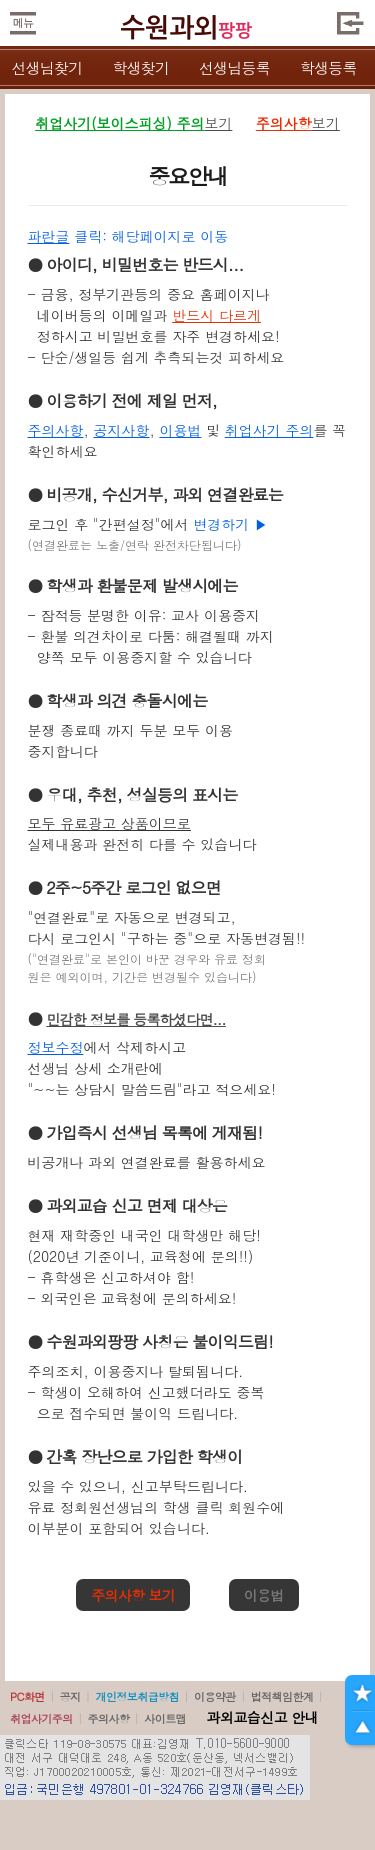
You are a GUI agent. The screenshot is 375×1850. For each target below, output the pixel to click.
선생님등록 (234, 67)
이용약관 (215, 1696)
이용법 (180, 430)
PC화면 (27, 1696)
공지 (70, 1696)
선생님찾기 (46, 67)
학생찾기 (140, 67)
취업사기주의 (41, 1718)
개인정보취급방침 (137, 1696)
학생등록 (328, 67)
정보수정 (56, 1047)
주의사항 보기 (133, 1595)
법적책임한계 (282, 1696)
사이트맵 (165, 1718)
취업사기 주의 (269, 430)
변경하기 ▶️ (230, 524)
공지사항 (121, 430)
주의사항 (56, 430)
